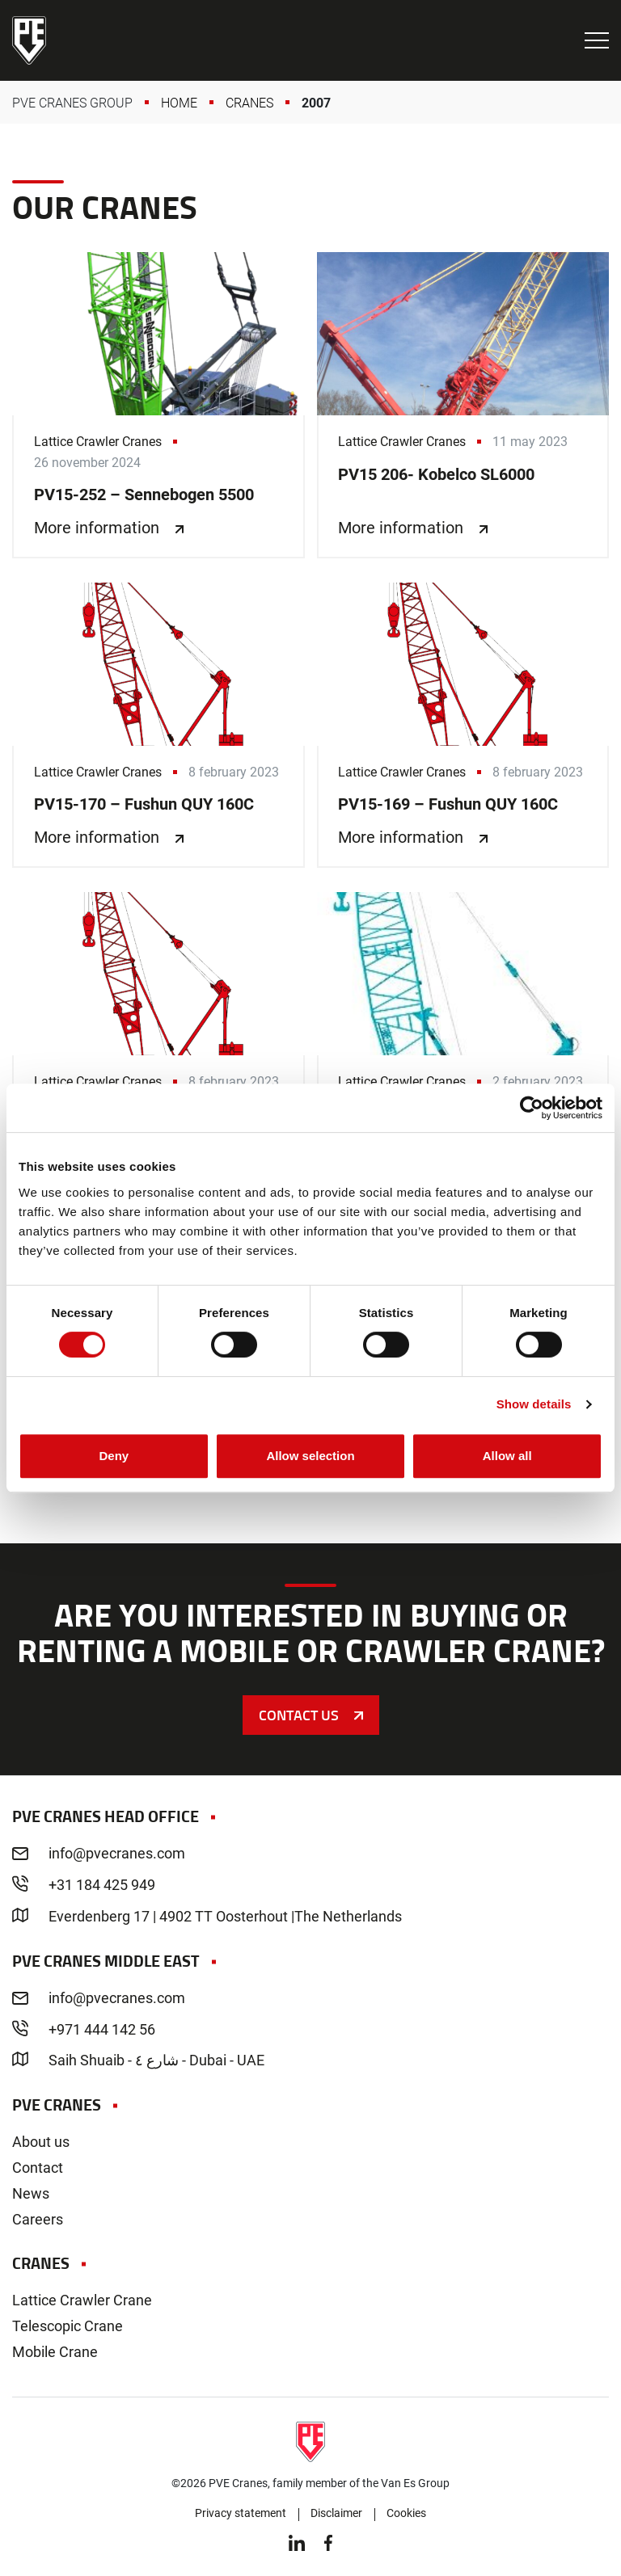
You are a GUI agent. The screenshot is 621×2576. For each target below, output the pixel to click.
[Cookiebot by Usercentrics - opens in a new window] (531, 1108)
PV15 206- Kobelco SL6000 (463, 405)
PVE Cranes (29, 40)
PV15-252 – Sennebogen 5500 (158, 405)
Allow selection (310, 1456)
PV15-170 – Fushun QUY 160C (158, 725)
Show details (534, 1404)
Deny (114, 1456)
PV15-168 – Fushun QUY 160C (158, 1035)
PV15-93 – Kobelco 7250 (463, 1035)
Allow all (507, 1456)
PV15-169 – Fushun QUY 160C (463, 725)
